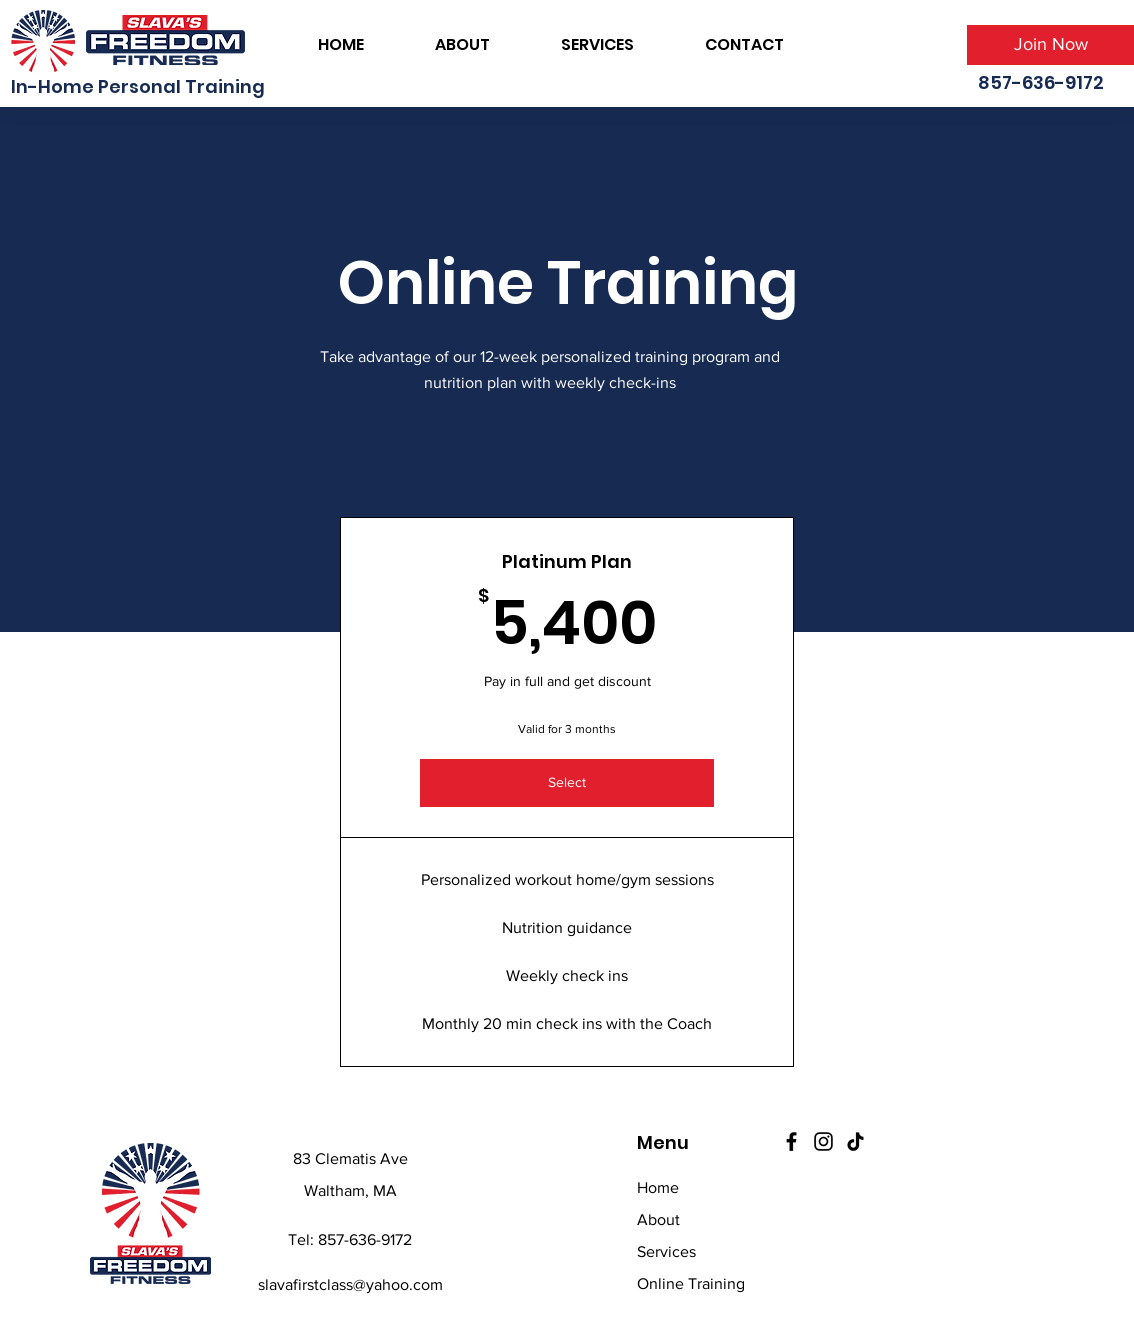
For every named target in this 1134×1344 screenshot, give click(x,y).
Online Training (691, 1283)
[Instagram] (823, 1141)
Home (658, 1187)
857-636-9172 (365, 1239)
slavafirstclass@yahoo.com (350, 1284)
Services (666, 1251)
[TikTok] (855, 1141)
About (658, 1219)
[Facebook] (791, 1141)
